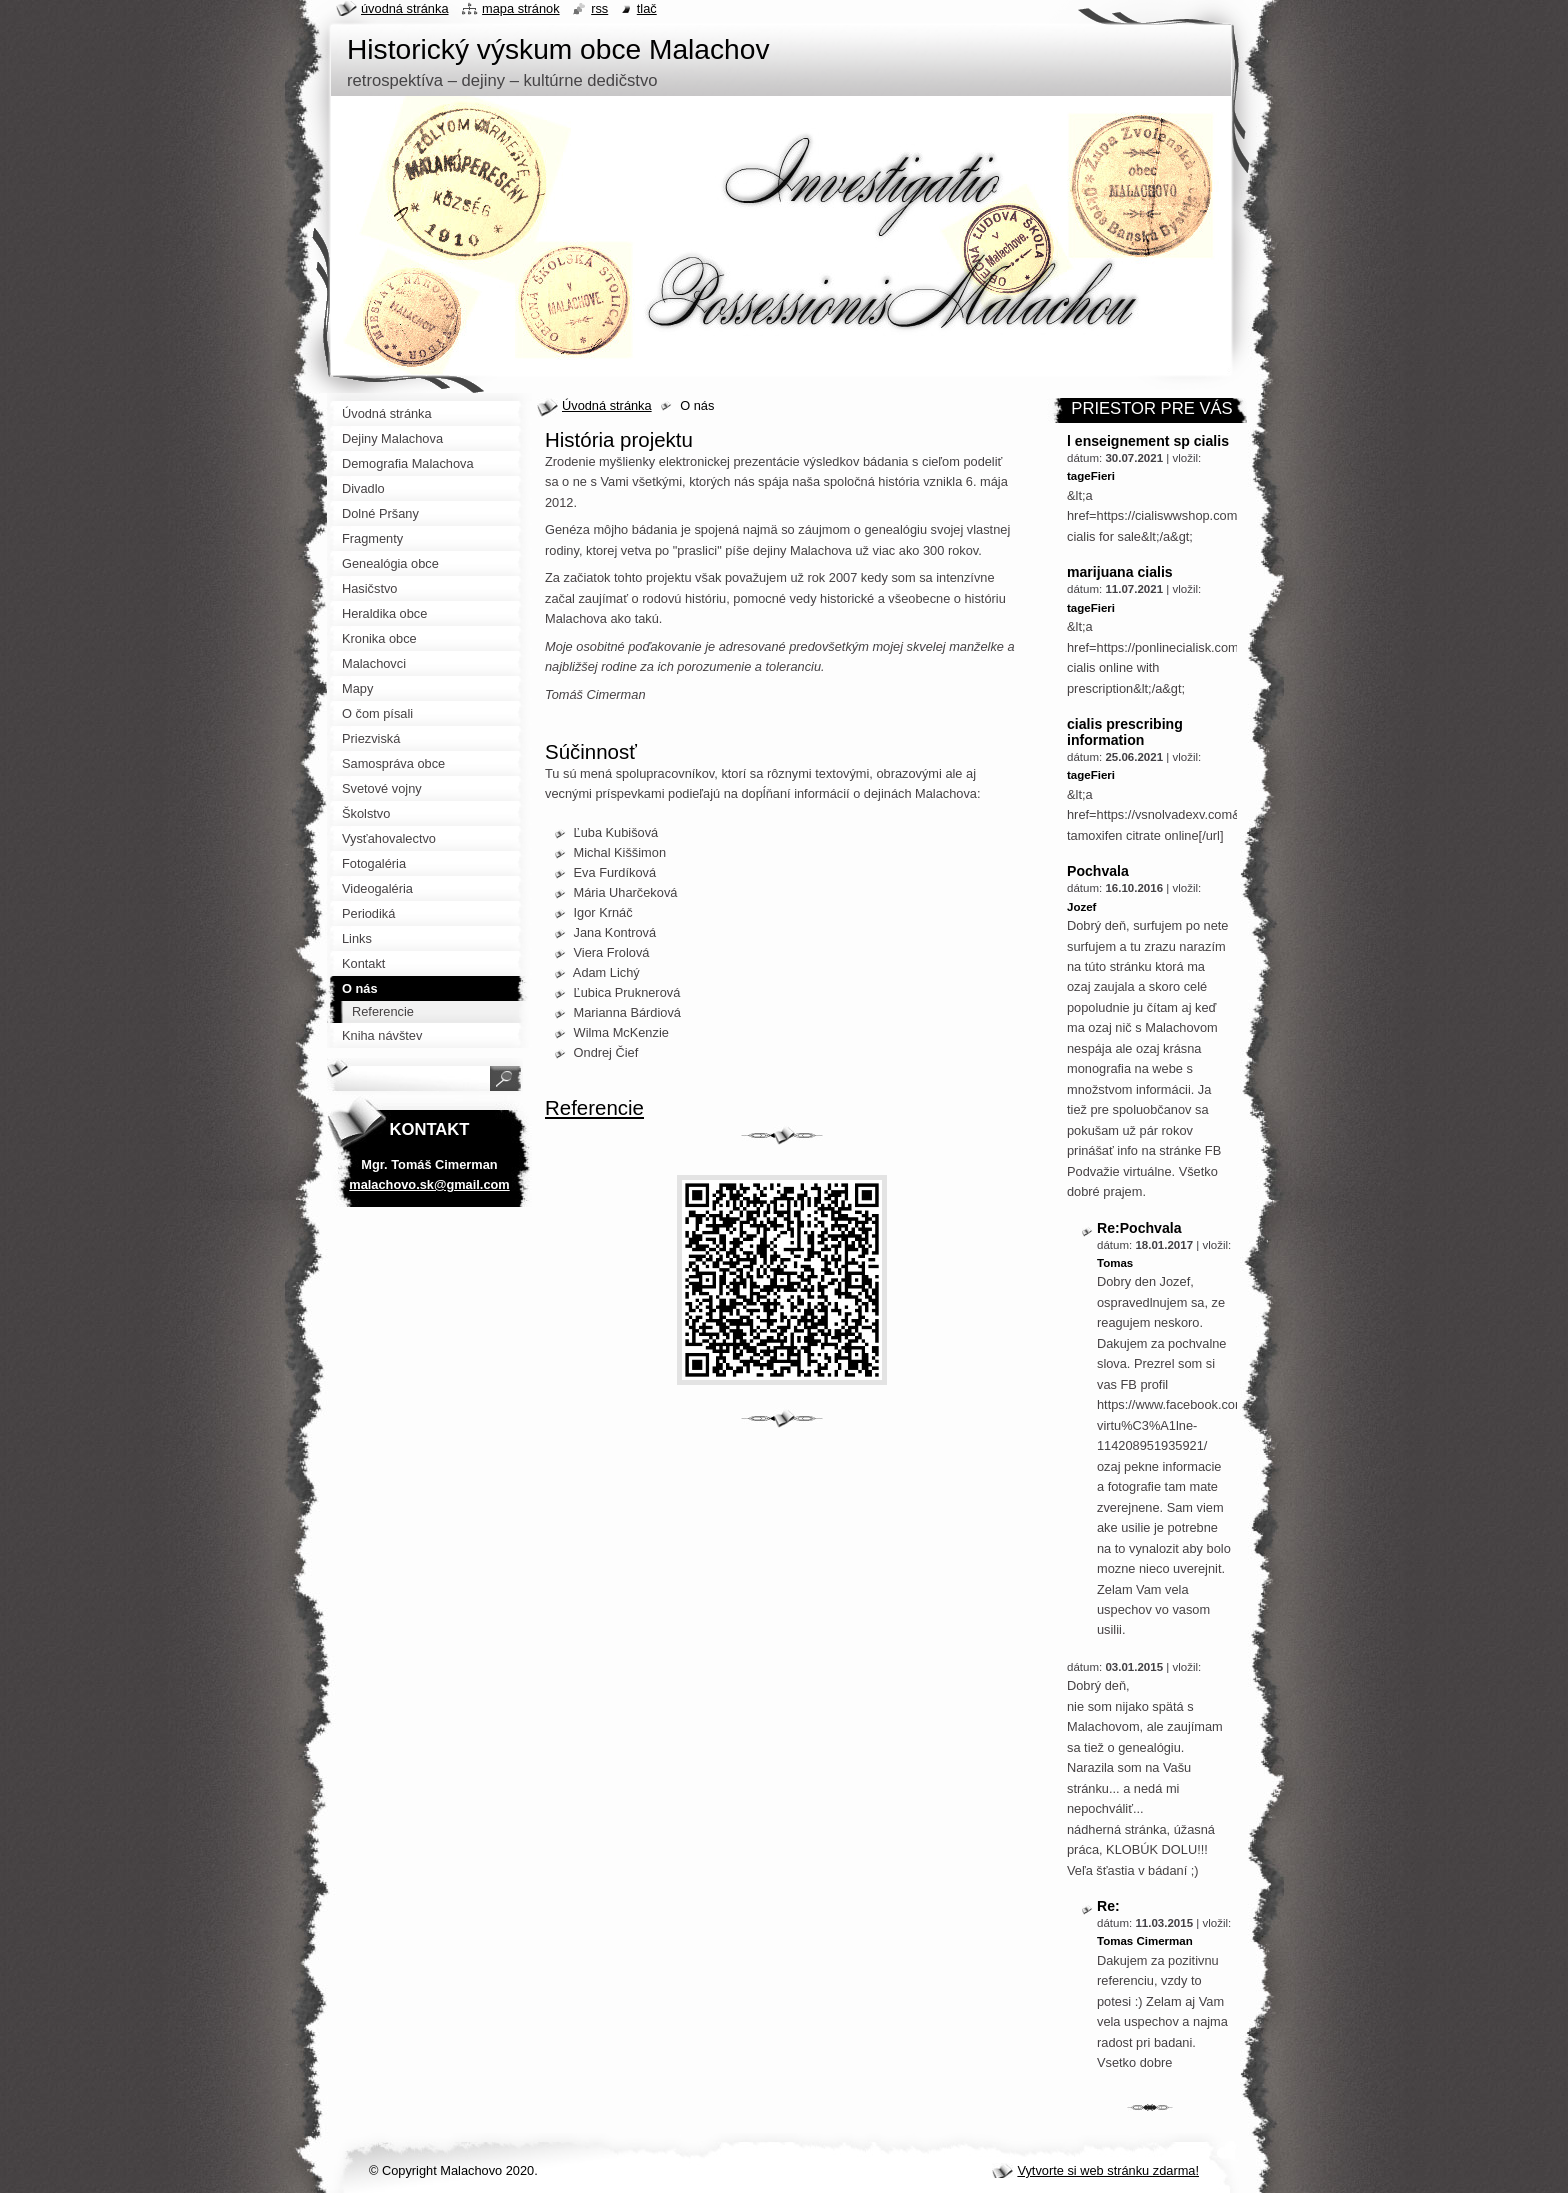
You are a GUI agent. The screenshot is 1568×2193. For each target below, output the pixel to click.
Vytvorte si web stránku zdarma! (1108, 2170)
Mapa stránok (521, 8)
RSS (599, 8)
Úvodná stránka (607, 405)
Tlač (647, 8)
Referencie (594, 1107)
